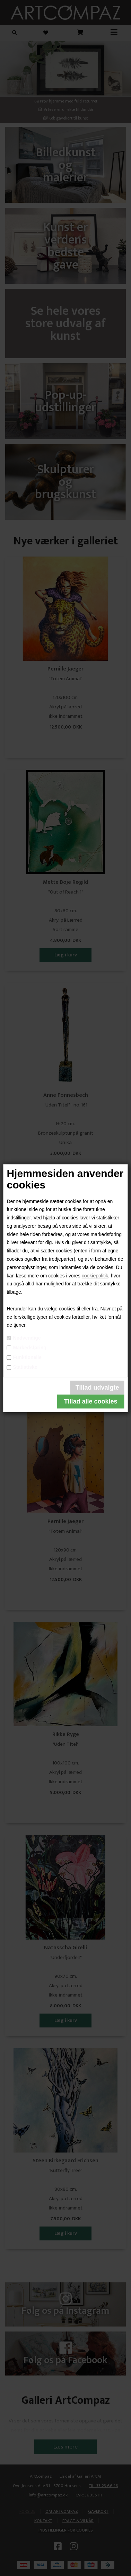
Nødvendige (27, 1338)
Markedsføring (29, 1347)
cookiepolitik (95, 1275)
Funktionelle (27, 1357)
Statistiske (25, 1367)
